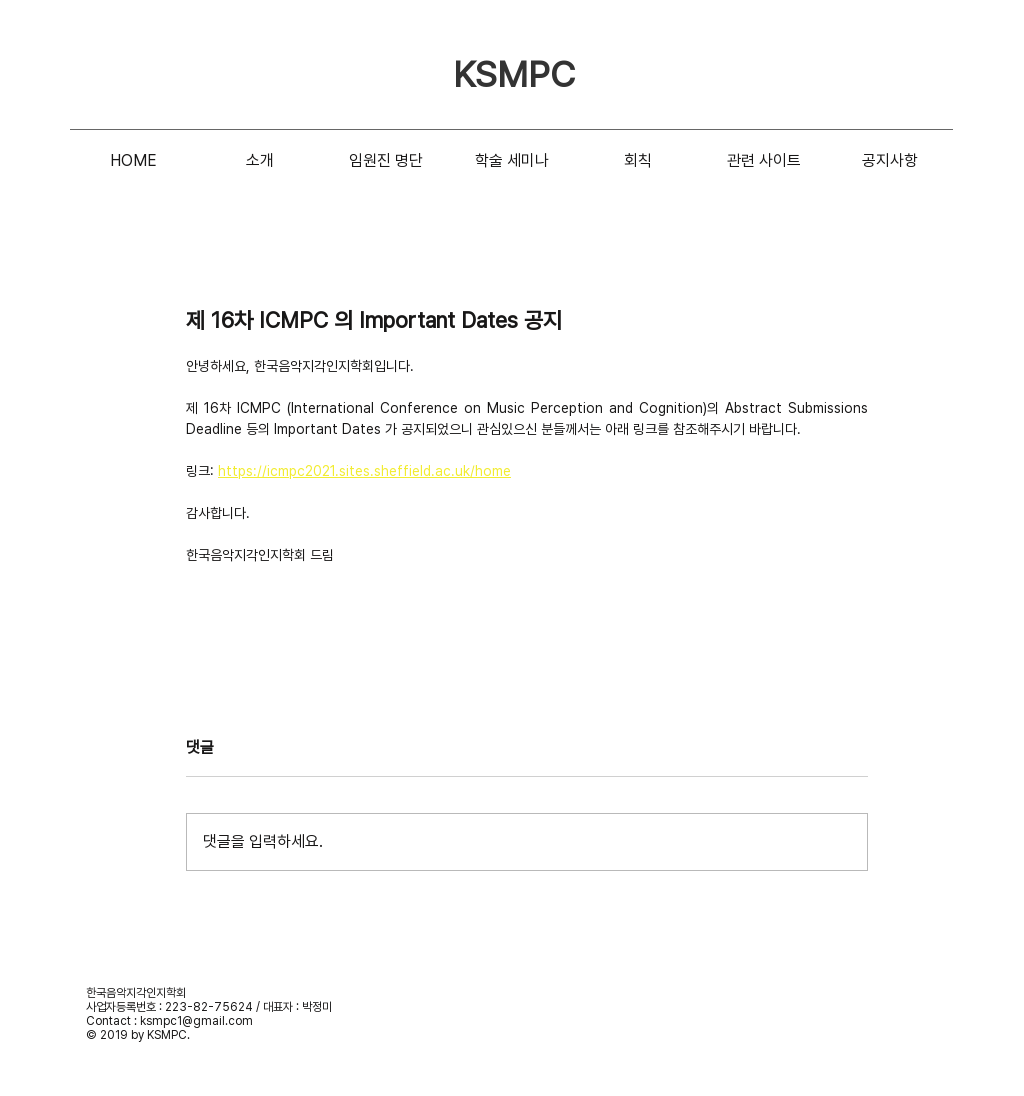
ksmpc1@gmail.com (196, 1021)
